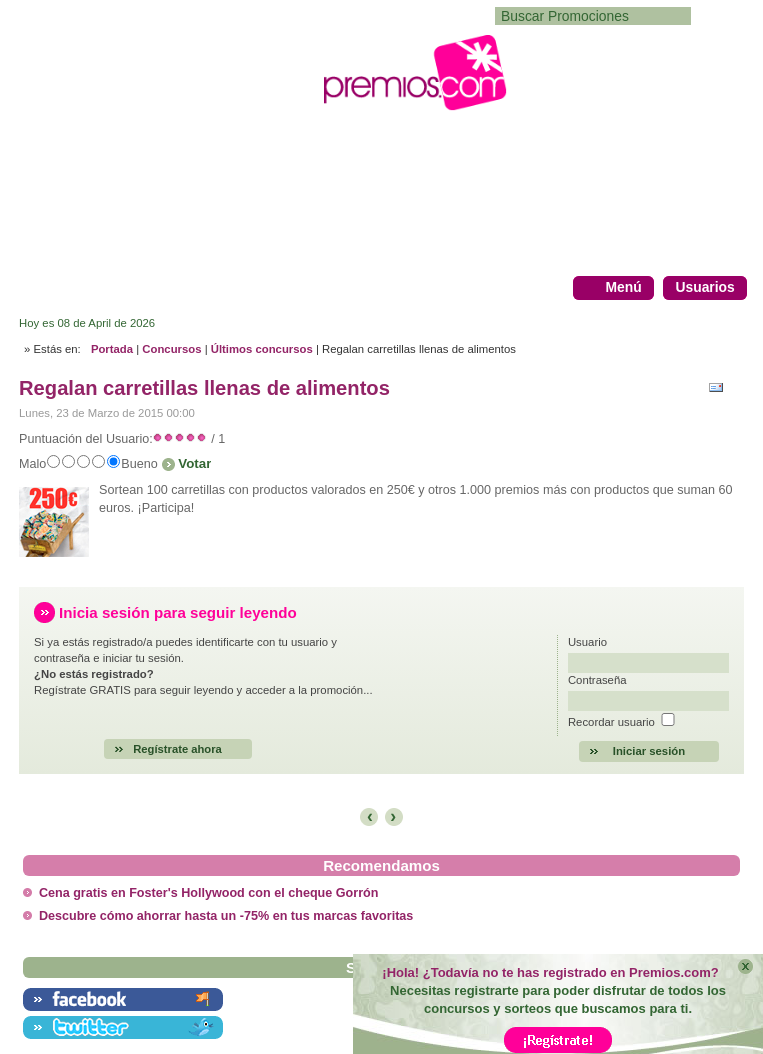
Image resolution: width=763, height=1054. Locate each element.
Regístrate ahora (177, 749)
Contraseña (597, 680)
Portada (112, 349)
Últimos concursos (262, 349)
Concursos (171, 349)
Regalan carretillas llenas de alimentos (204, 388)
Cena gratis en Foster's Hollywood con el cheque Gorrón (209, 893)
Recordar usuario (611, 722)
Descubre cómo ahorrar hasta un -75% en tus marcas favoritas (226, 916)
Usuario (587, 642)
